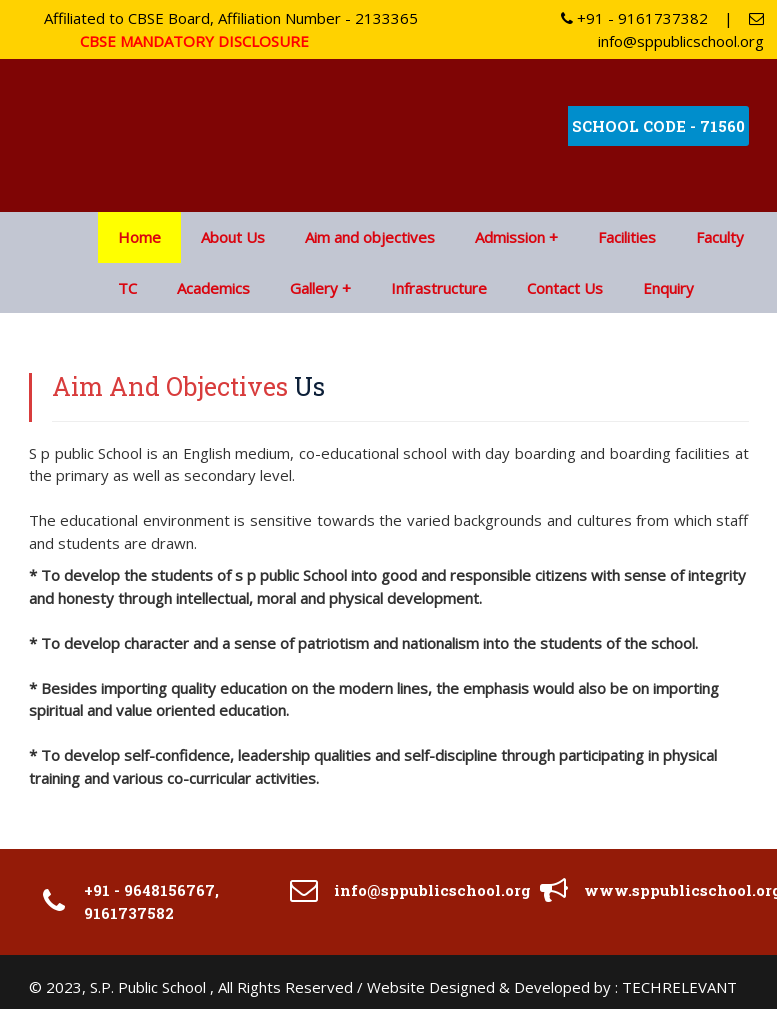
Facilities (627, 237)
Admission (510, 237)
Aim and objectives (370, 237)
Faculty (720, 237)
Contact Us (565, 288)
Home (139, 237)
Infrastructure (439, 288)
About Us (233, 237)
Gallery (314, 288)
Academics (213, 288)
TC (127, 288)
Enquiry (668, 288)
